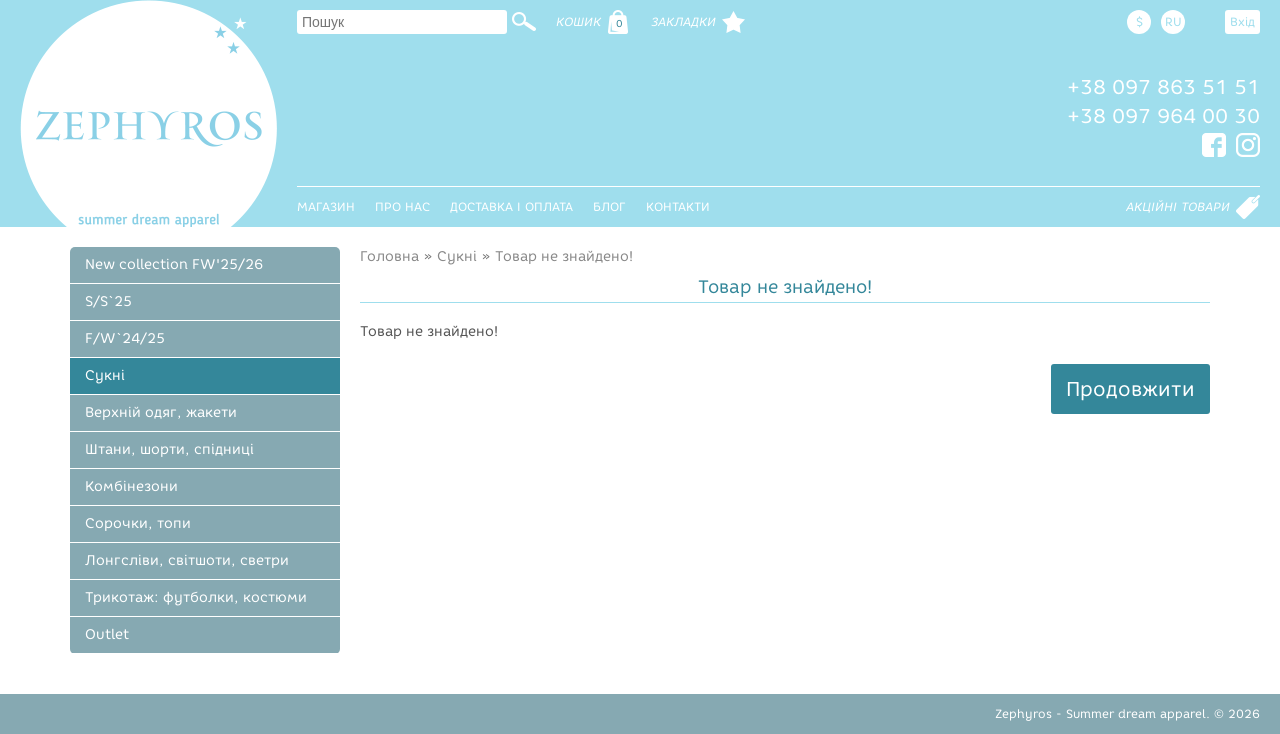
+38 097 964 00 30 (1163, 116)
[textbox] (402, 22)
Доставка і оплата (511, 206)
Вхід (1242, 21)
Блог (609, 206)
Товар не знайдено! (564, 256)
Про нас (402, 206)
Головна (389, 256)
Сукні (457, 256)
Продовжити (1130, 389)
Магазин (326, 206)
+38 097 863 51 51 (1163, 87)
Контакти (678, 206)
